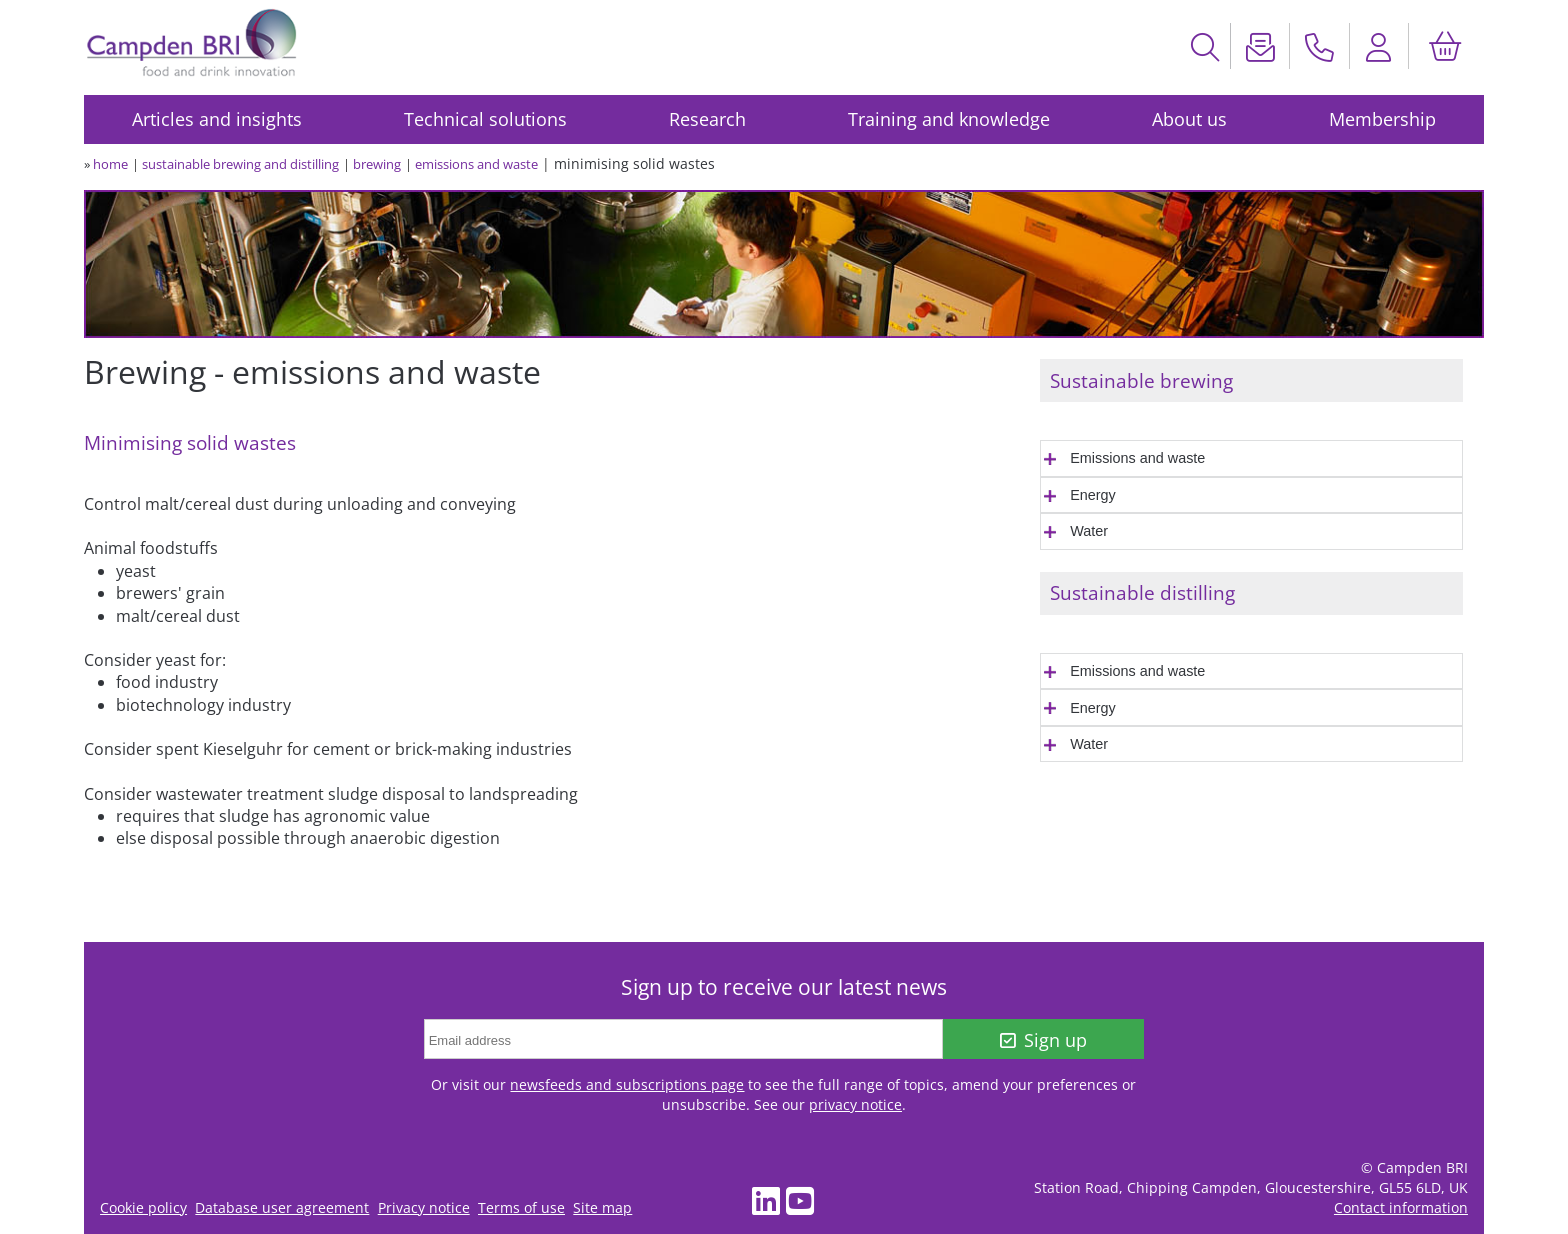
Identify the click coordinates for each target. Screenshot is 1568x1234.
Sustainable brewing (1141, 380)
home (110, 164)
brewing (377, 164)
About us (1189, 119)
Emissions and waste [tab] (1137, 458)
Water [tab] (1089, 531)
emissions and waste (476, 164)
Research (707, 119)
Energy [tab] (1093, 495)
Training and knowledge (949, 119)
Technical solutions (485, 119)
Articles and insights (217, 119)
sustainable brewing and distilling (240, 164)
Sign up (1043, 1040)
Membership (1382, 119)
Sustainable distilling (1142, 592)
